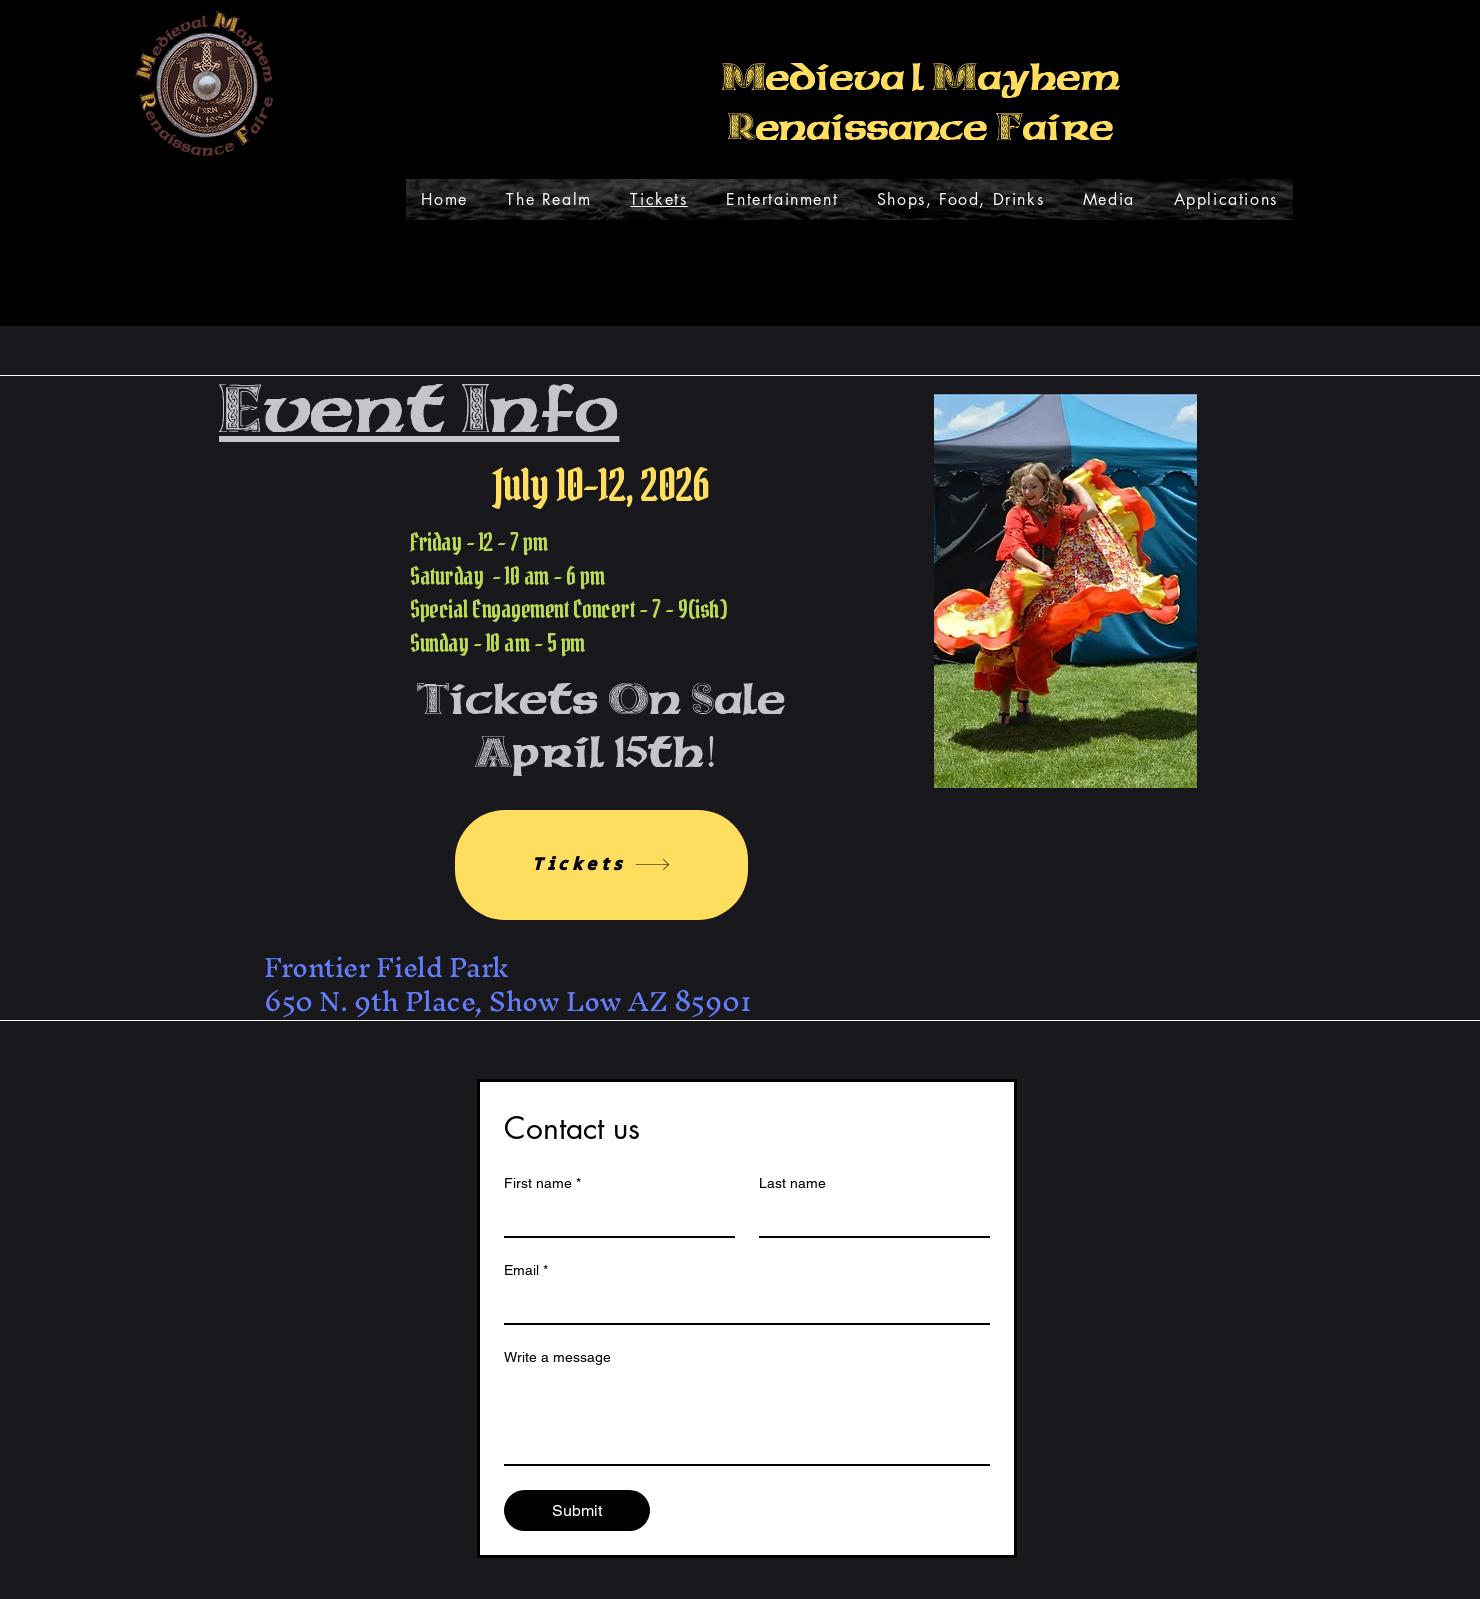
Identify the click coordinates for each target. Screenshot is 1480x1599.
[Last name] (868, 1218)
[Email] (741, 1305)
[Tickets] (601, 865)
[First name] (613, 1218)
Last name (792, 1183)
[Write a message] (747, 1419)
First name (542, 1183)
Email (526, 1270)
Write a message (557, 1357)
